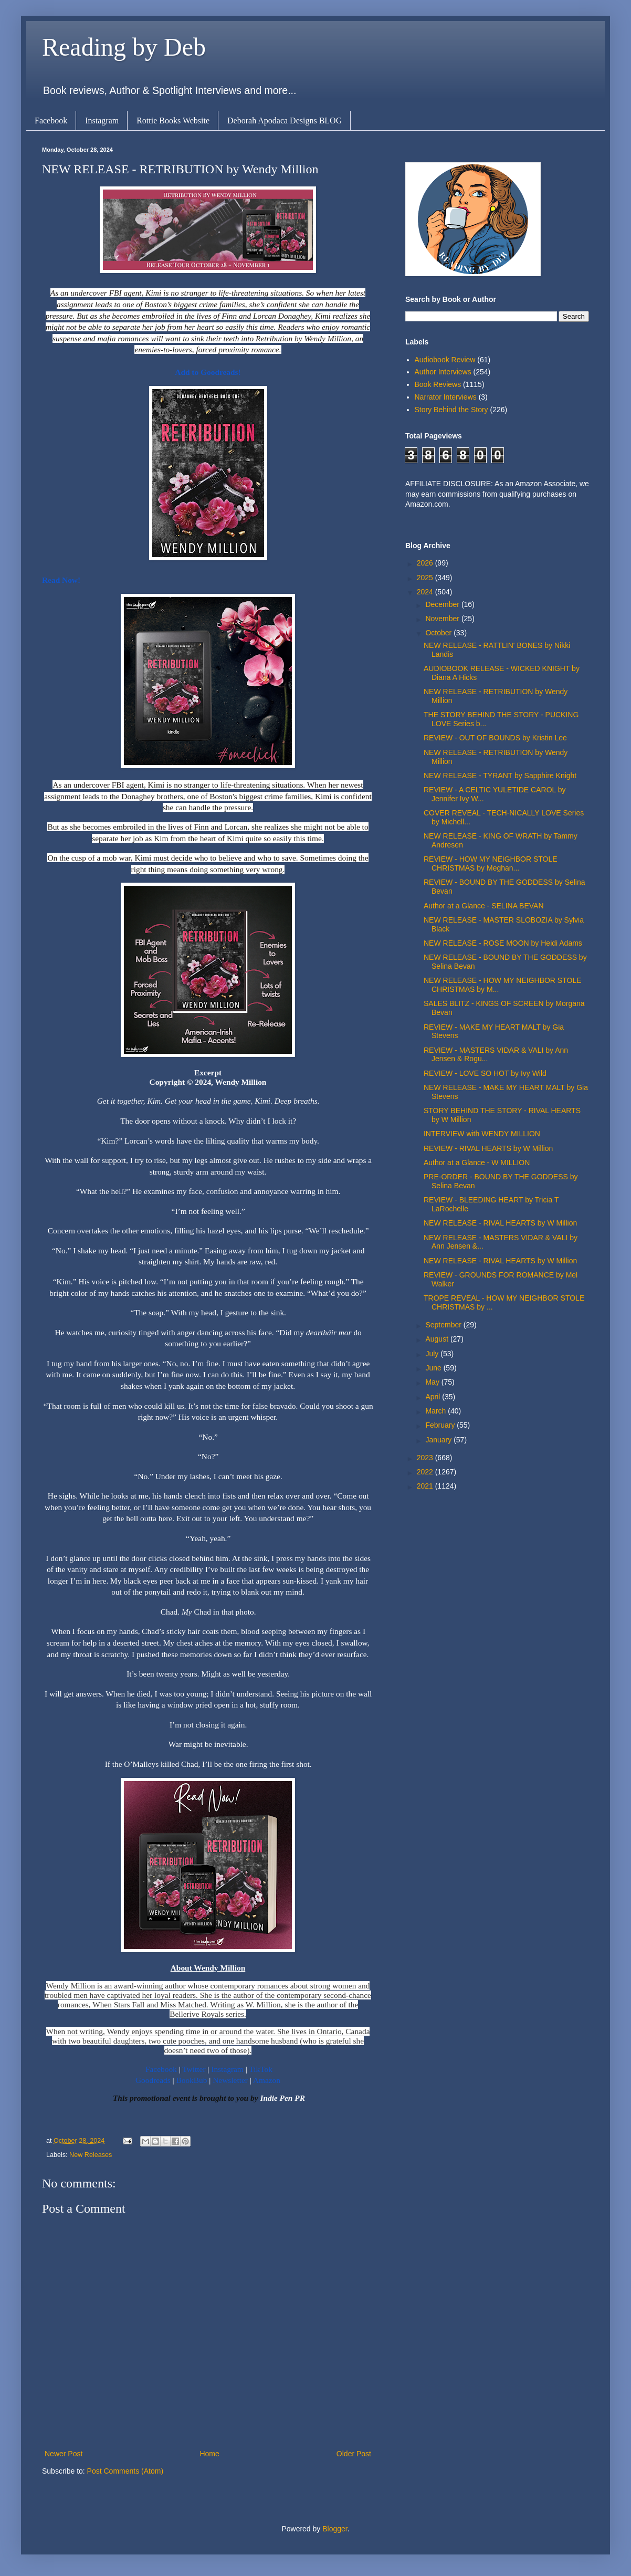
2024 (426, 592)
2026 (426, 563)
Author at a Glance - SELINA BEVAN (484, 906)
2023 (426, 1457)
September (444, 1325)
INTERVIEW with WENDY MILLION (482, 1133)
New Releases (90, 2155)
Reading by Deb (124, 47)
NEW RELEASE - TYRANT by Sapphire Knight (500, 775)
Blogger (334, 2529)
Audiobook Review (445, 359)
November (443, 618)
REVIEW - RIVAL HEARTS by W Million (488, 1148)
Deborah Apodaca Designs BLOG (284, 120)
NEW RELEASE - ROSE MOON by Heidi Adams (503, 943)
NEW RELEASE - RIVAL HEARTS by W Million (500, 1223)
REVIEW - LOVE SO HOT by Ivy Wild (485, 1073)
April (433, 1396)
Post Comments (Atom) (125, 2471)
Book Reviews (438, 384)
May (433, 1382)
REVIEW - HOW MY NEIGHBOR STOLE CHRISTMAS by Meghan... (491, 863)
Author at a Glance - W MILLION (477, 1162)
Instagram (102, 120)
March (436, 1411)
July (432, 1353)
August (437, 1339)
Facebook (51, 120)
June (434, 1368)
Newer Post (63, 2453)
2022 (426, 1472)
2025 (426, 577)
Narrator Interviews (446, 397)
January (439, 1440)
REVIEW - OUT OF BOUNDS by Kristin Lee (495, 738)
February (441, 1425)
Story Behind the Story (451, 409)
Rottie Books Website (172, 120)
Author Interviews (443, 372)
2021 (426, 1486)
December (443, 604)
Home (209, 2453)
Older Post (353, 2453)
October (439, 633)
